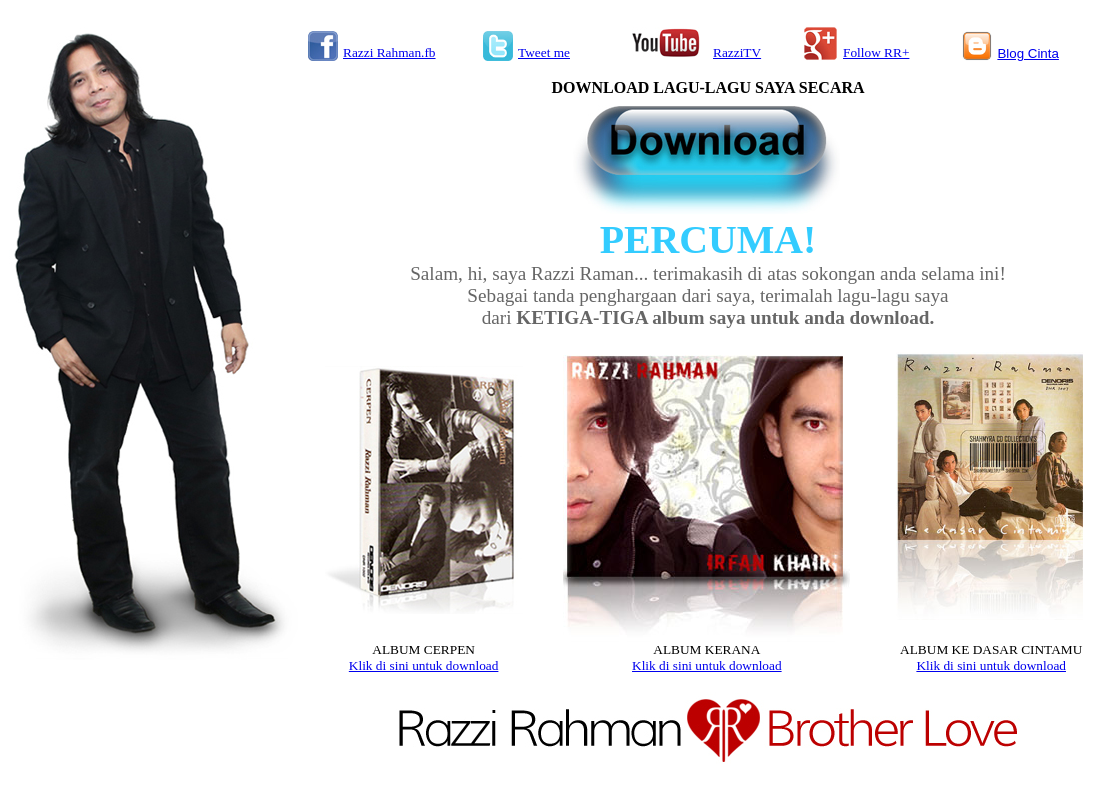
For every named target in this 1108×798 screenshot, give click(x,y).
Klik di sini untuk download (424, 665)
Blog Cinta (1028, 53)
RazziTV (737, 52)
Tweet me (544, 52)
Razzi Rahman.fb (389, 52)
